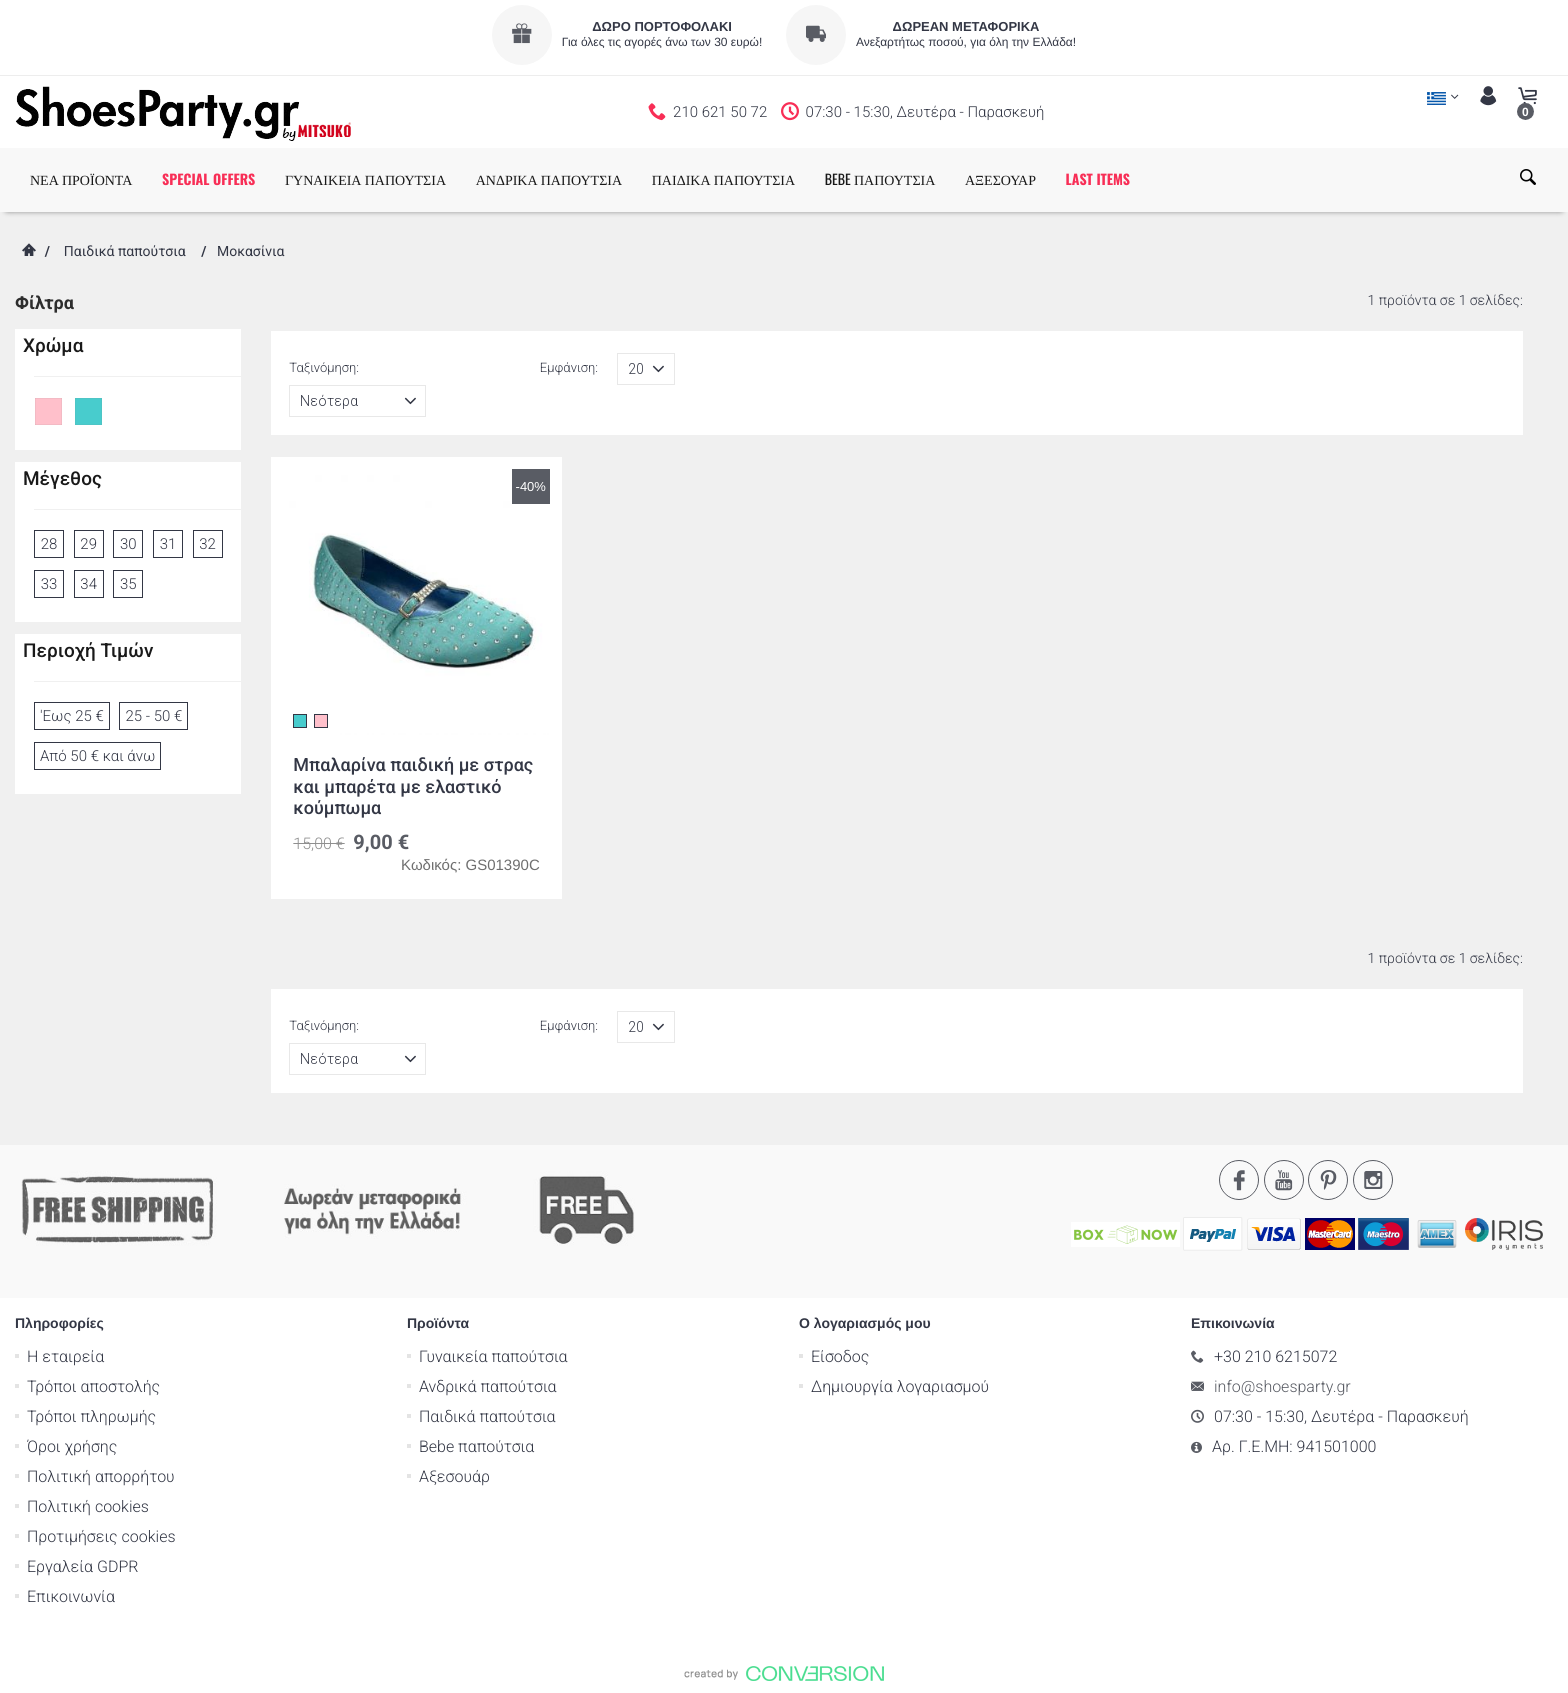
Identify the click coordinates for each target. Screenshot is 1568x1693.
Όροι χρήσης (72, 1445)
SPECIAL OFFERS (208, 179)
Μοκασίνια (251, 252)
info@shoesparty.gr (1282, 1385)
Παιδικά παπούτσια (125, 252)
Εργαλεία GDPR (82, 1565)
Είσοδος (840, 1355)
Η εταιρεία (65, 1355)
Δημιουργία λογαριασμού (900, 1385)
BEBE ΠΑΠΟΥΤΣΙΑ (880, 179)
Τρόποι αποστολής (93, 1385)
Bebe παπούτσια (476, 1445)
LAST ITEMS (1098, 179)
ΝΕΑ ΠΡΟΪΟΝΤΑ (81, 179)
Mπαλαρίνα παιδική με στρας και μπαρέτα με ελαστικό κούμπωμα (413, 787)
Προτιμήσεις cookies (101, 1535)
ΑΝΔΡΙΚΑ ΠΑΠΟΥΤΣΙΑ (549, 179)
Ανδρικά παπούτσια (488, 1385)
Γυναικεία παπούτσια (493, 1355)
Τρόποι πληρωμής (91, 1415)
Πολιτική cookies (88, 1505)
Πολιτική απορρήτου (101, 1475)
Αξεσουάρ (454, 1475)
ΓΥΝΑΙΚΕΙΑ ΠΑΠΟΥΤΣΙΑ (365, 179)
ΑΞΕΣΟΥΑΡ (1000, 179)
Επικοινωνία (71, 1595)
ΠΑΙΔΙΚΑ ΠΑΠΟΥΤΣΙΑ (723, 179)
